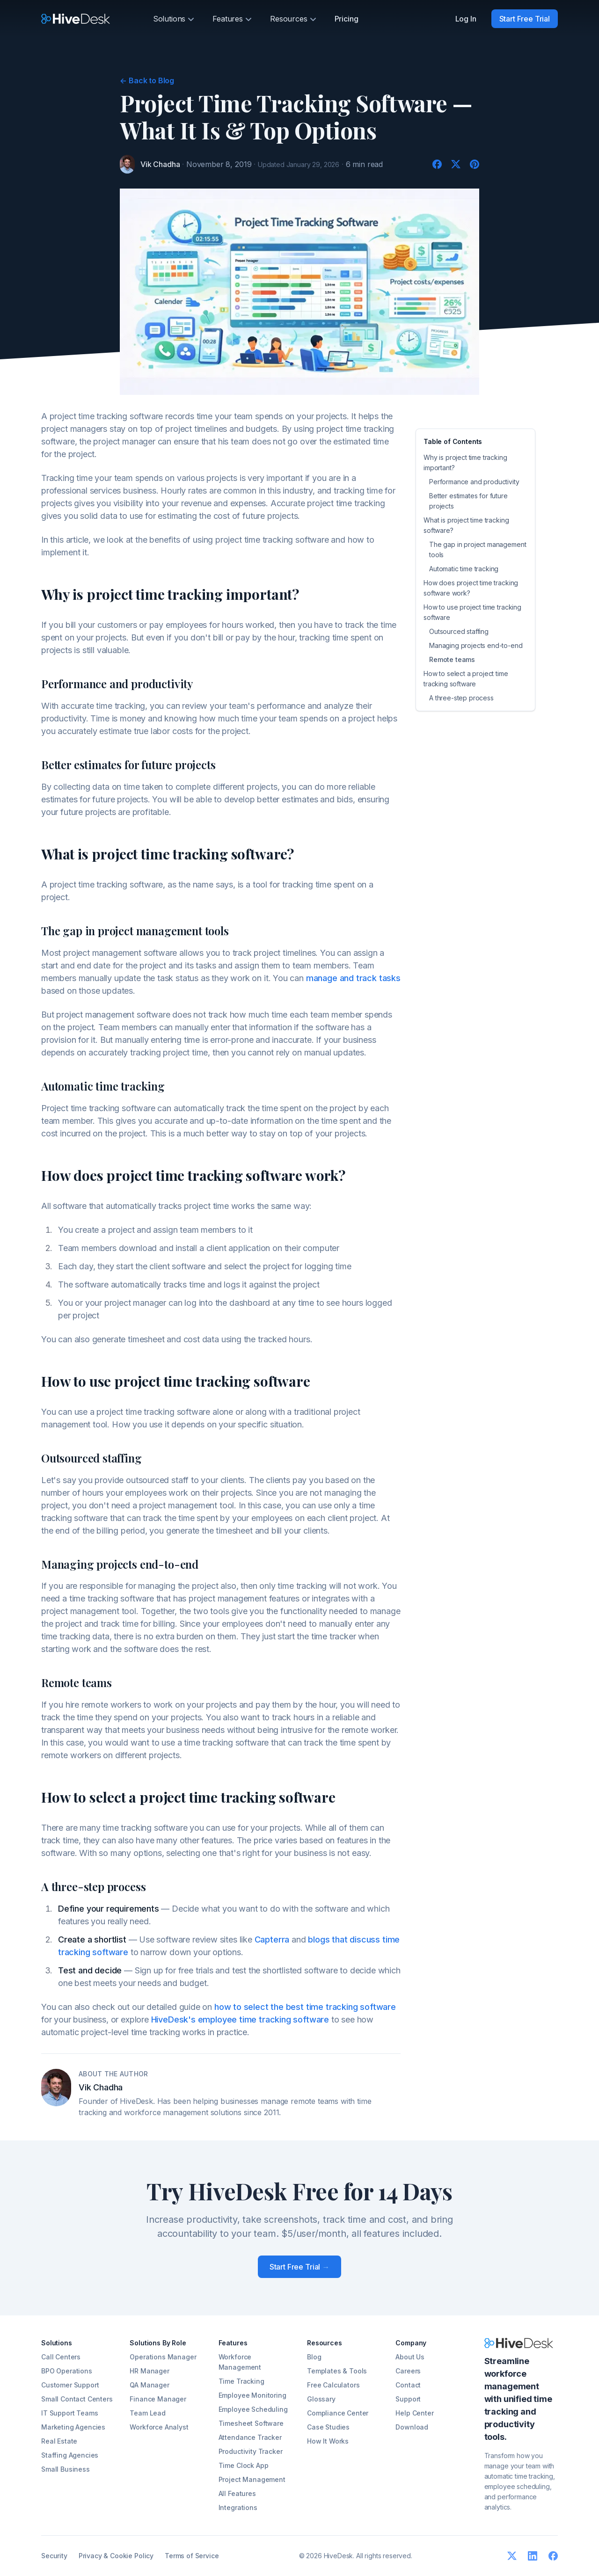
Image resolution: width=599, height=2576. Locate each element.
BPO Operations (66, 2371)
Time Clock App (244, 2465)
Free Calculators (333, 2385)
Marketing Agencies (73, 2427)
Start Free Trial (524, 18)
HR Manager (149, 2371)
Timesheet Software (251, 2423)
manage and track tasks (353, 978)
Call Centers (60, 2357)
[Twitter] (455, 164)
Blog (314, 2357)
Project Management (252, 2479)
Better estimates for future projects (468, 501)
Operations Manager (163, 2357)
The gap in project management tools (477, 549)
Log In (465, 18)
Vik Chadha (160, 164)
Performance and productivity (474, 482)
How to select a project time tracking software (466, 678)
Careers (408, 2371)
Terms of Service (192, 2556)
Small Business (65, 2469)
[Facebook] (437, 164)
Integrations (238, 2507)
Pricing (346, 18)
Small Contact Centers (77, 2399)
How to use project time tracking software (472, 612)
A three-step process (461, 698)
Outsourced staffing (459, 631)
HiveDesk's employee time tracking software (240, 2019)
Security (54, 2556)
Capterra (272, 1939)
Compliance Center (337, 2413)
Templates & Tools (337, 2371)
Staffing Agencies (69, 2455)
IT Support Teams (69, 2413)
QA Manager (149, 2385)
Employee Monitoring (252, 2395)
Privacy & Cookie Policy (116, 2556)
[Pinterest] (474, 164)
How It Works (328, 2441)
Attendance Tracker (250, 2437)
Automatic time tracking (463, 569)
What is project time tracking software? (466, 525)
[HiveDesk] (75, 19)
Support (408, 2399)
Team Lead (148, 2413)
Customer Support (70, 2385)
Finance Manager (158, 2399)
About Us (409, 2357)
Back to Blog (147, 80)
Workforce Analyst (159, 2427)
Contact (408, 2385)
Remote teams (452, 659)
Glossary (321, 2399)
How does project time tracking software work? (471, 588)
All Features (237, 2493)
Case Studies (328, 2427)
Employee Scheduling (253, 2409)
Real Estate (59, 2441)
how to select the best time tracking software (305, 2007)
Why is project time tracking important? (465, 462)
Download (411, 2427)
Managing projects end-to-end (476, 645)
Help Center (414, 2413)
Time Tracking (241, 2381)
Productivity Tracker (251, 2451)
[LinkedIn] (532, 2556)
